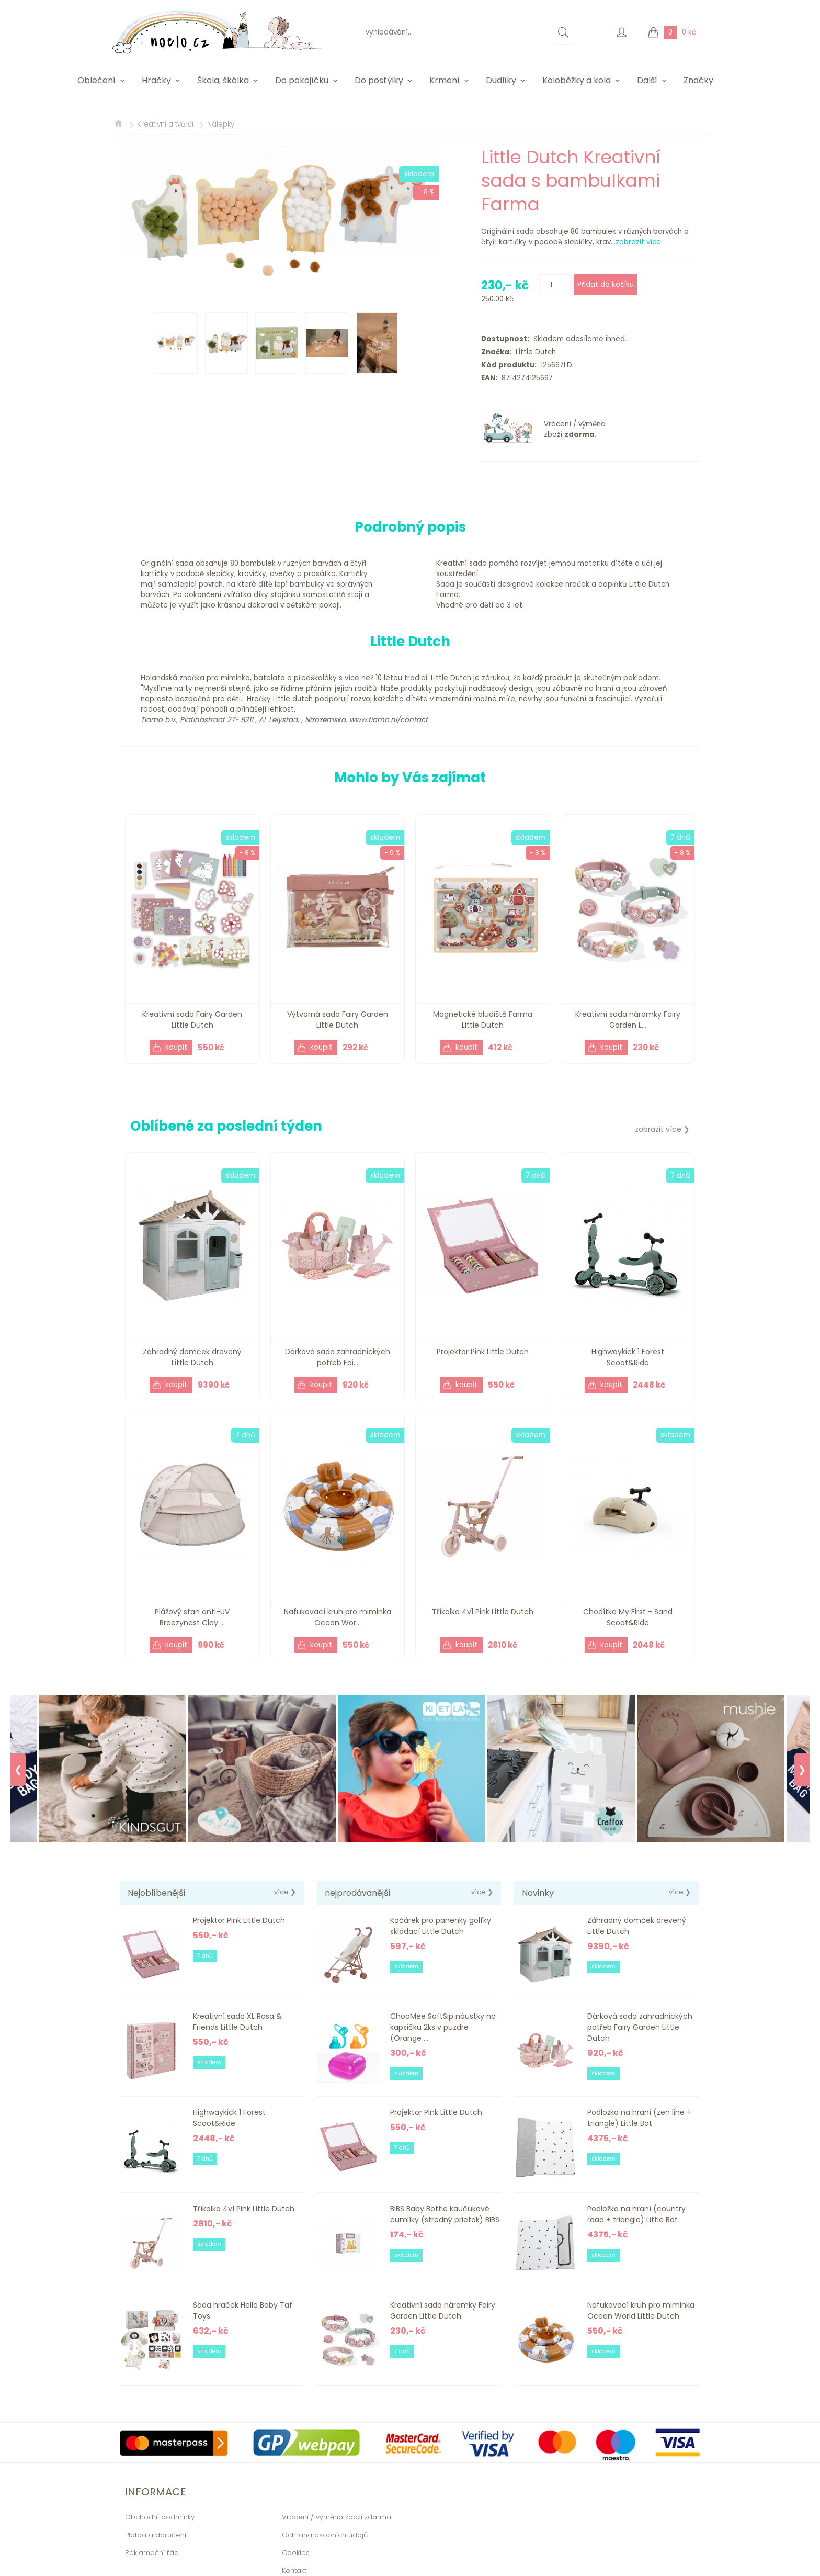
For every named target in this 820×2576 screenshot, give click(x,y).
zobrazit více (638, 242)
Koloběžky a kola (576, 80)
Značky (698, 80)
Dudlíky (501, 80)
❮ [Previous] (18, 1769)
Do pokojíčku (301, 80)
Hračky (156, 80)
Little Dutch (533, 352)
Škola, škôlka (223, 80)
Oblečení (96, 80)
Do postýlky (379, 80)
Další (647, 80)
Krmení (444, 80)
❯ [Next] (802, 1769)
